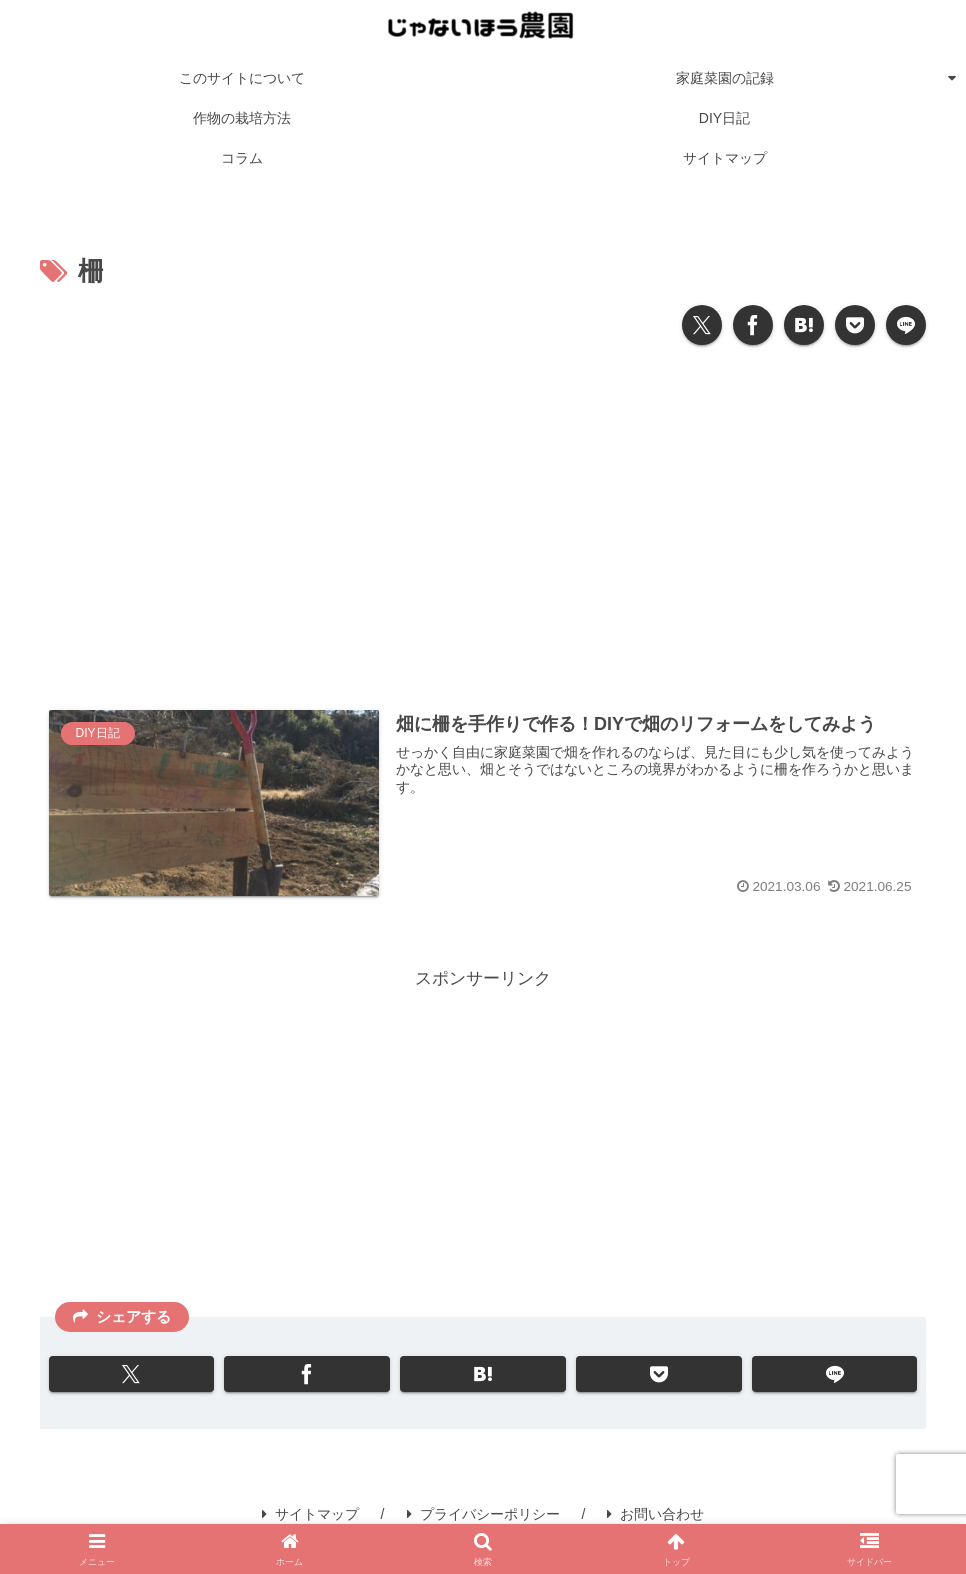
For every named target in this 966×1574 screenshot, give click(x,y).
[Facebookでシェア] (753, 325)
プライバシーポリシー (483, 1514)
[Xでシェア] (702, 325)
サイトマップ (310, 1514)
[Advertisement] (483, 519)
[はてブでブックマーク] (804, 325)
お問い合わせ (655, 1514)
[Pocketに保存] (855, 325)
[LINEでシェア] (906, 325)
